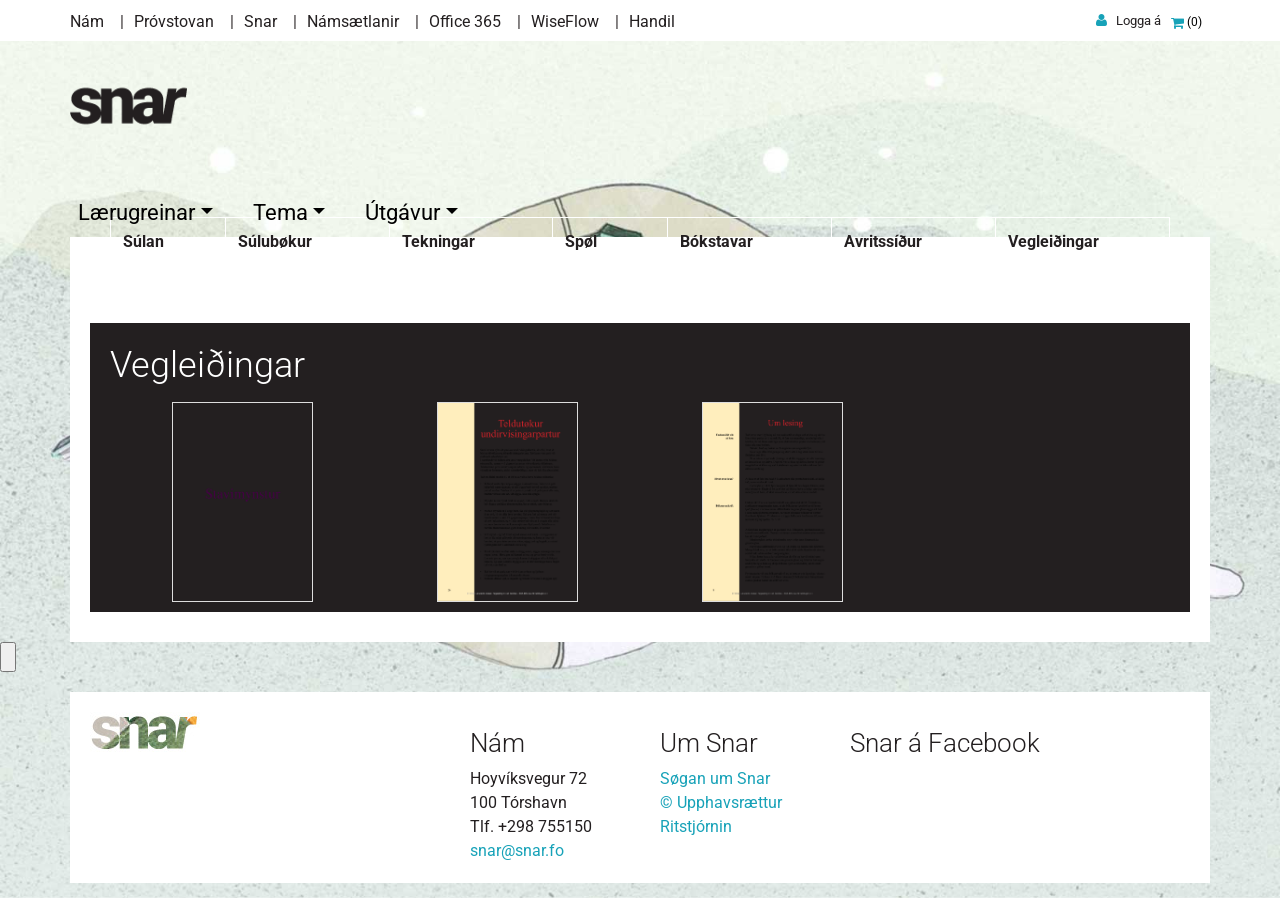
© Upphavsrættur (721, 797)
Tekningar (438, 236)
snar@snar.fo (517, 845)
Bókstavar (716, 236)
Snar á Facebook (945, 738)
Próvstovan (174, 21)
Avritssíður (883, 236)
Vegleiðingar (1053, 236)
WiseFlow (565, 21)
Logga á (1138, 20)
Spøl (581, 236)
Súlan (143, 236)
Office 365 (465, 21)
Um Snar (709, 738)
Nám (87, 21)
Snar (260, 21)
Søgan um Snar (715, 773)
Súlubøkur (275, 236)
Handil (652, 21)
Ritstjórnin (696, 821)
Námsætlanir (353, 21)
